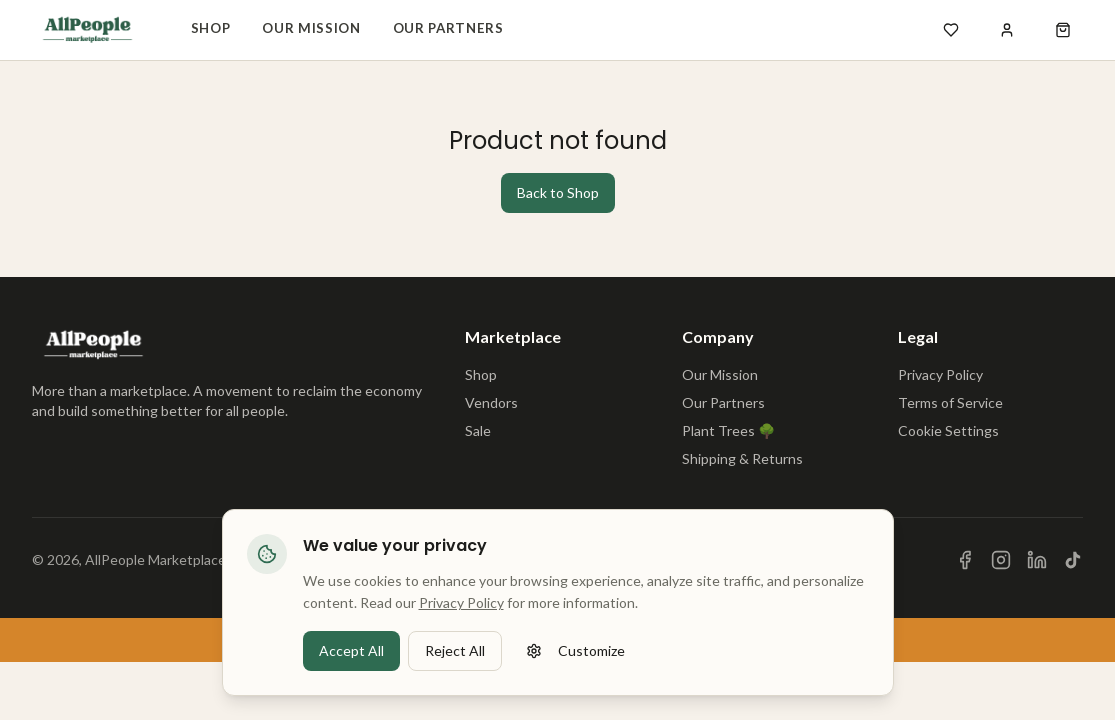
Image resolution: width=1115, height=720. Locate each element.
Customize (575, 666)
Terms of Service (950, 402)
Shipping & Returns (742, 458)
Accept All (351, 666)
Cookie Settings (948, 430)
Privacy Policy (940, 374)
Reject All (455, 666)
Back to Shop (558, 192)
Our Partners (448, 28)
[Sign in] (1007, 30)
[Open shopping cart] (1063, 30)
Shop (211, 28)
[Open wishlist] (951, 30)
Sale (478, 430)
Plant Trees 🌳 (728, 430)
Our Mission (311, 28)
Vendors (491, 402)
